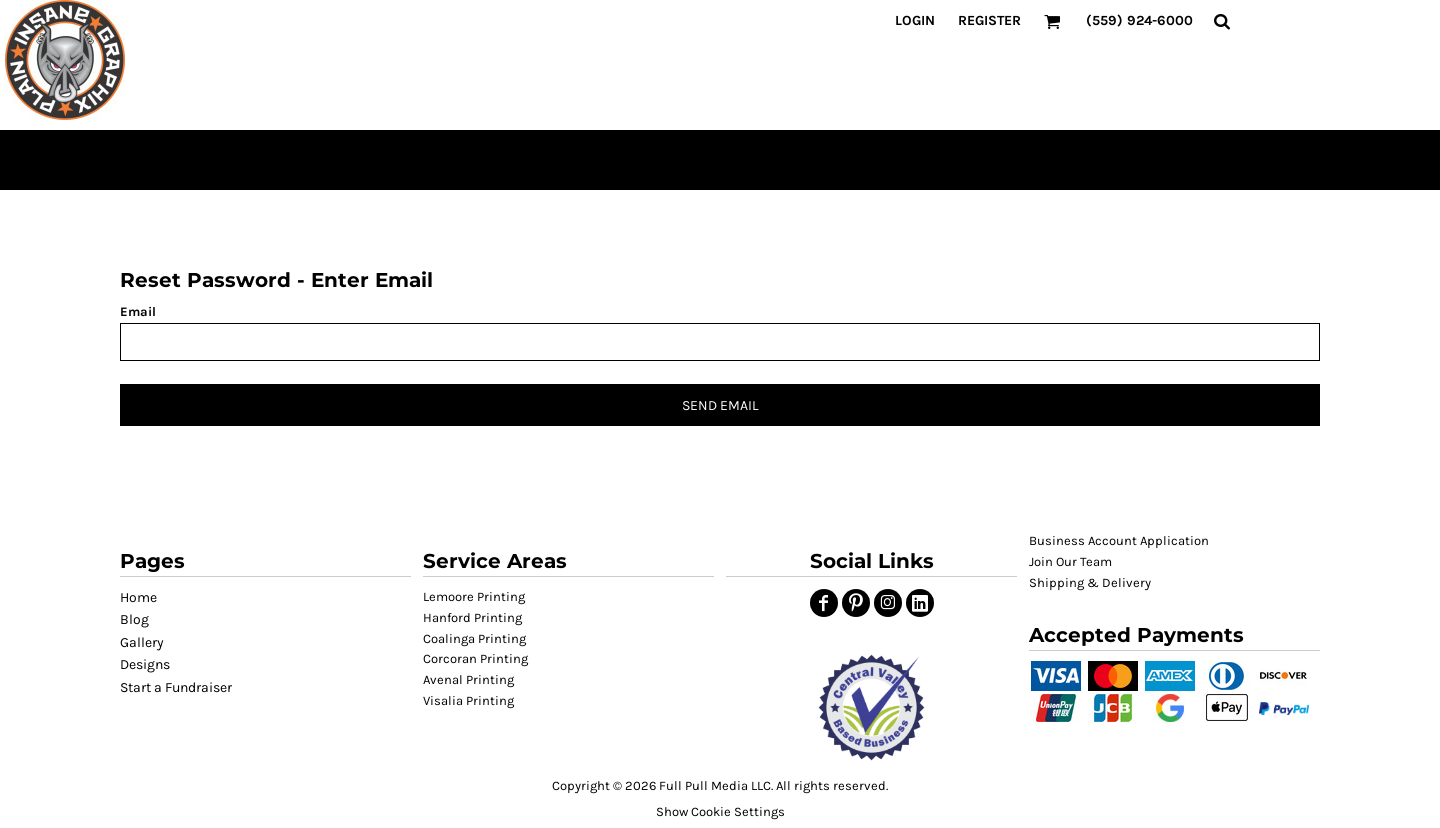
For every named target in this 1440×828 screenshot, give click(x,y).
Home (138, 597)
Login (915, 20)
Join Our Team (1070, 561)
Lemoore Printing (474, 596)
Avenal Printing (468, 679)
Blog (134, 619)
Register (989, 20)
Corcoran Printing (475, 658)
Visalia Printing (468, 700)
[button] (871, 707)
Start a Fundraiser (176, 687)
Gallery (142, 642)
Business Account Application (1119, 540)
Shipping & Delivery (1090, 582)
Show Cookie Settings (720, 811)
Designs (145, 664)
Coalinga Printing (474, 638)
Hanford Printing (472, 617)
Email (138, 311)
